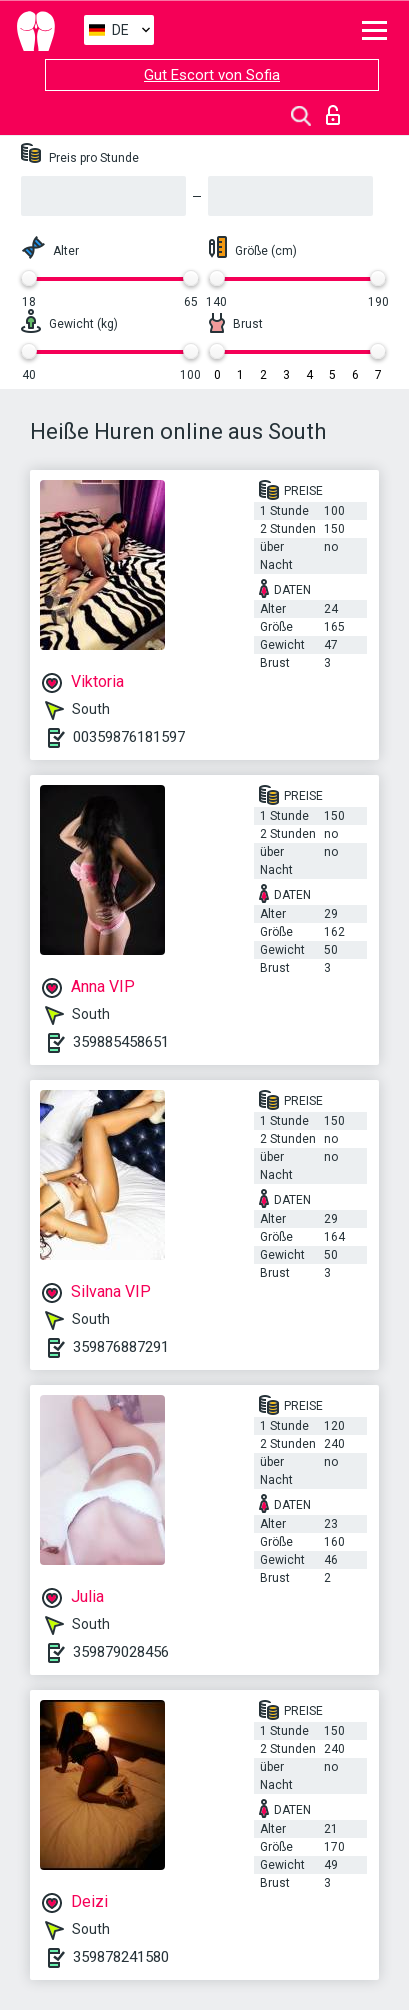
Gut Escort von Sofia (212, 75)
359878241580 (121, 1957)
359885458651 (121, 1042)
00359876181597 (129, 737)
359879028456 (121, 1652)
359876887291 (121, 1347)
